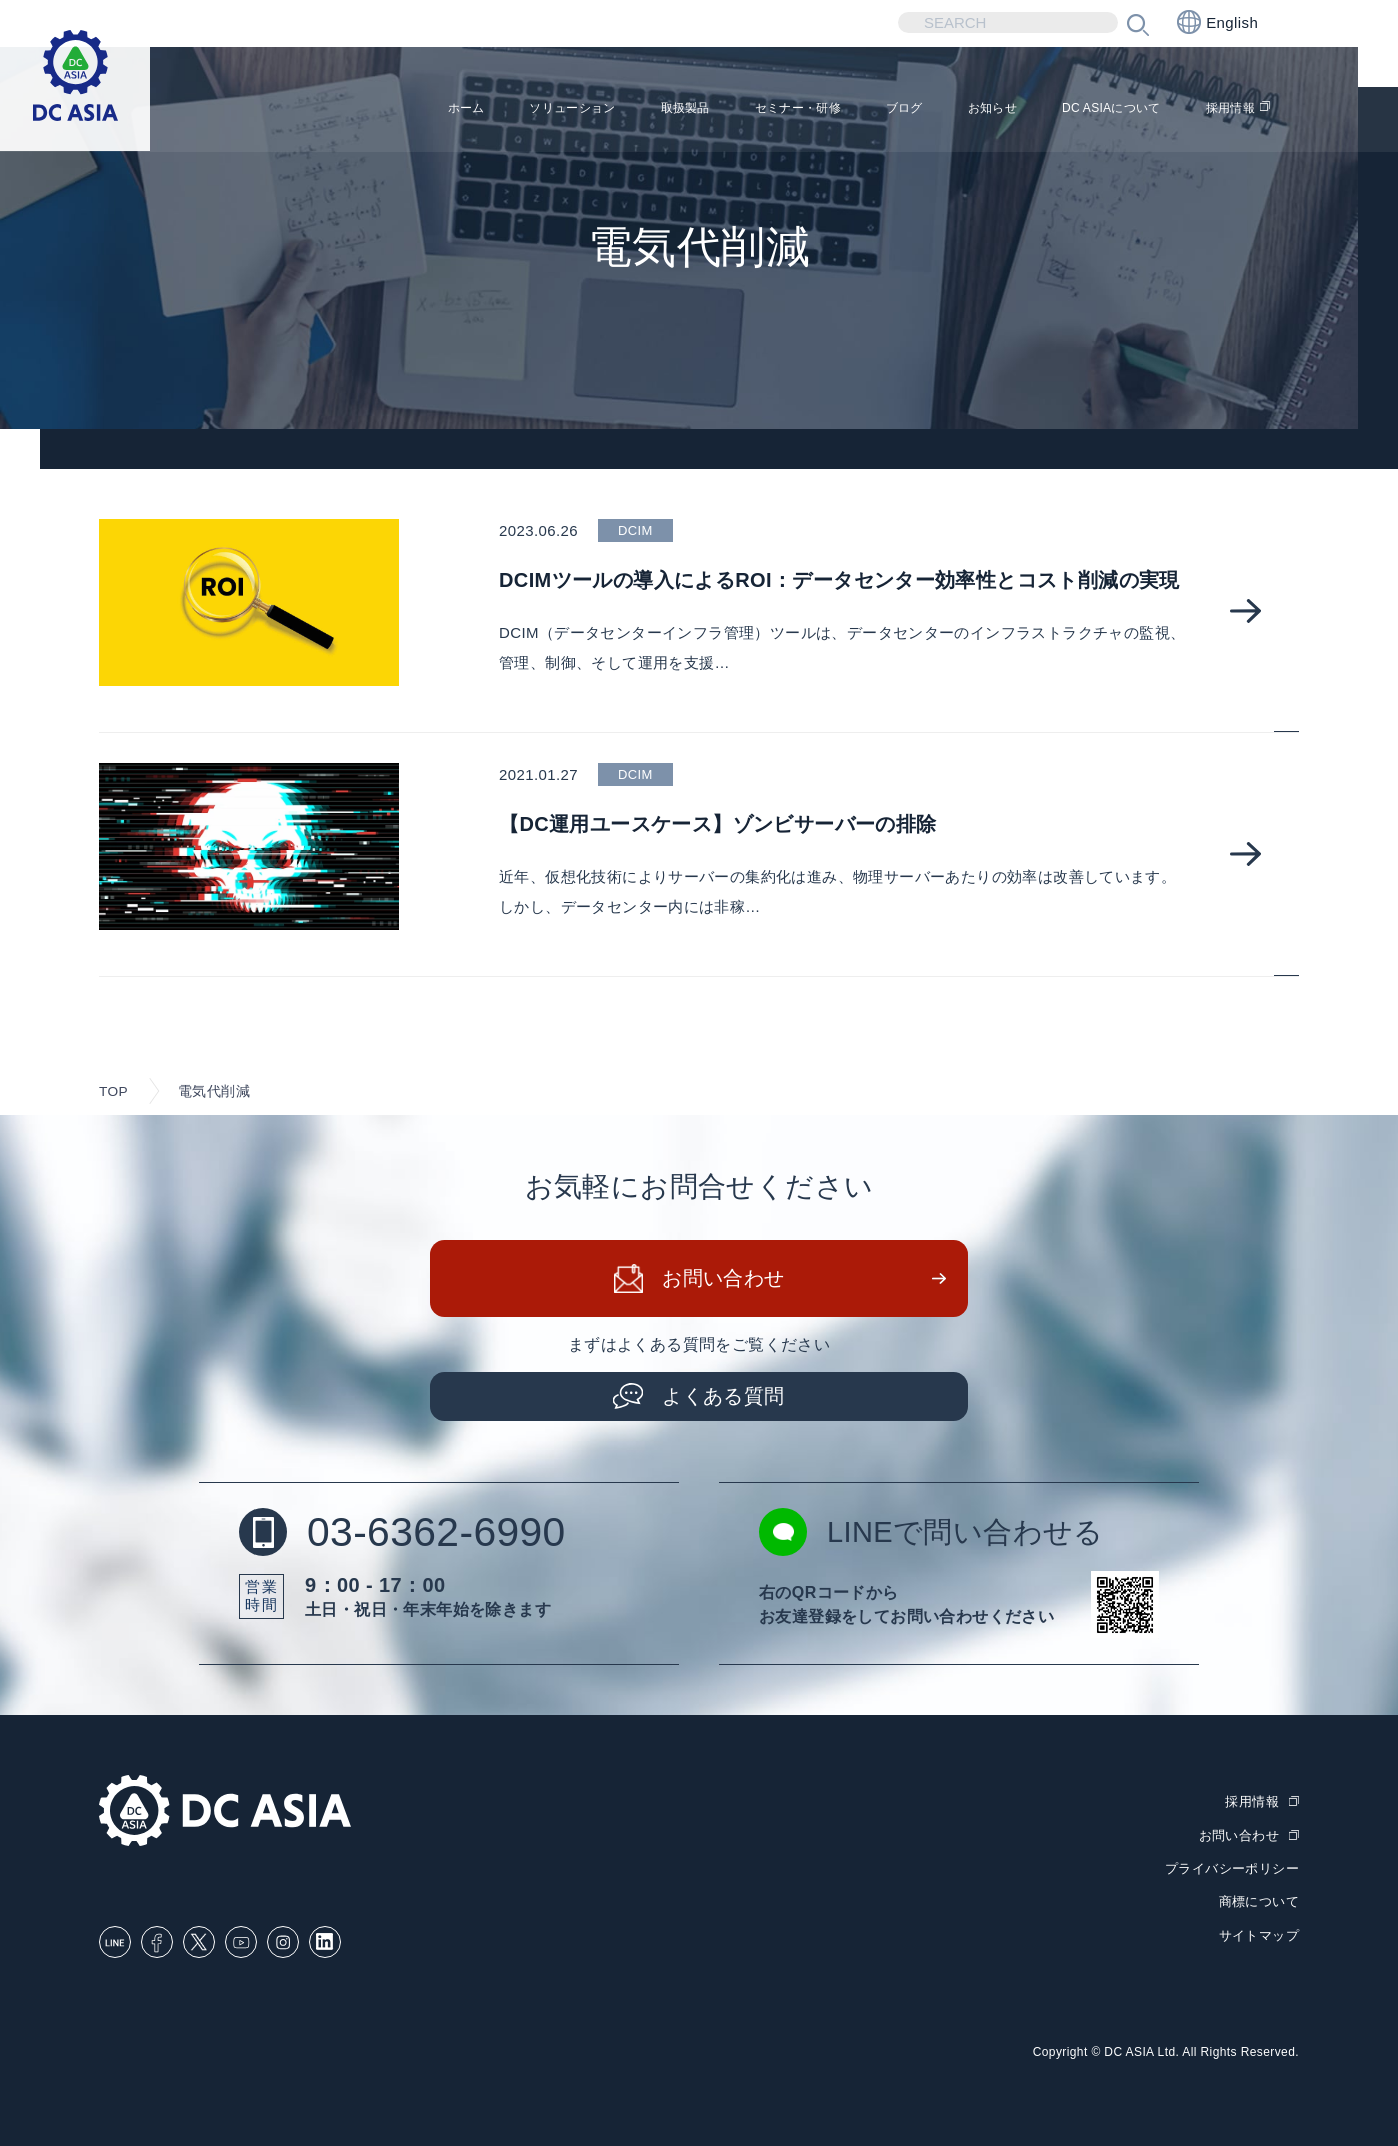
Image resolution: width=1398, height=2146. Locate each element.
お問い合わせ (724, 1280)
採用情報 (1226, 110)
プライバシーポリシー (1232, 1868)
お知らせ (938, 110)
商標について (1259, 1901)
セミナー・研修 (708, 110)
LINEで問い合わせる (936, 1534)
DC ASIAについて (1082, 110)
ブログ (835, 110)
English (1217, 22)
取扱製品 (574, 110)
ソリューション (438, 110)
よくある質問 (724, 1397)
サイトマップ (1259, 1933)
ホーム (311, 110)
